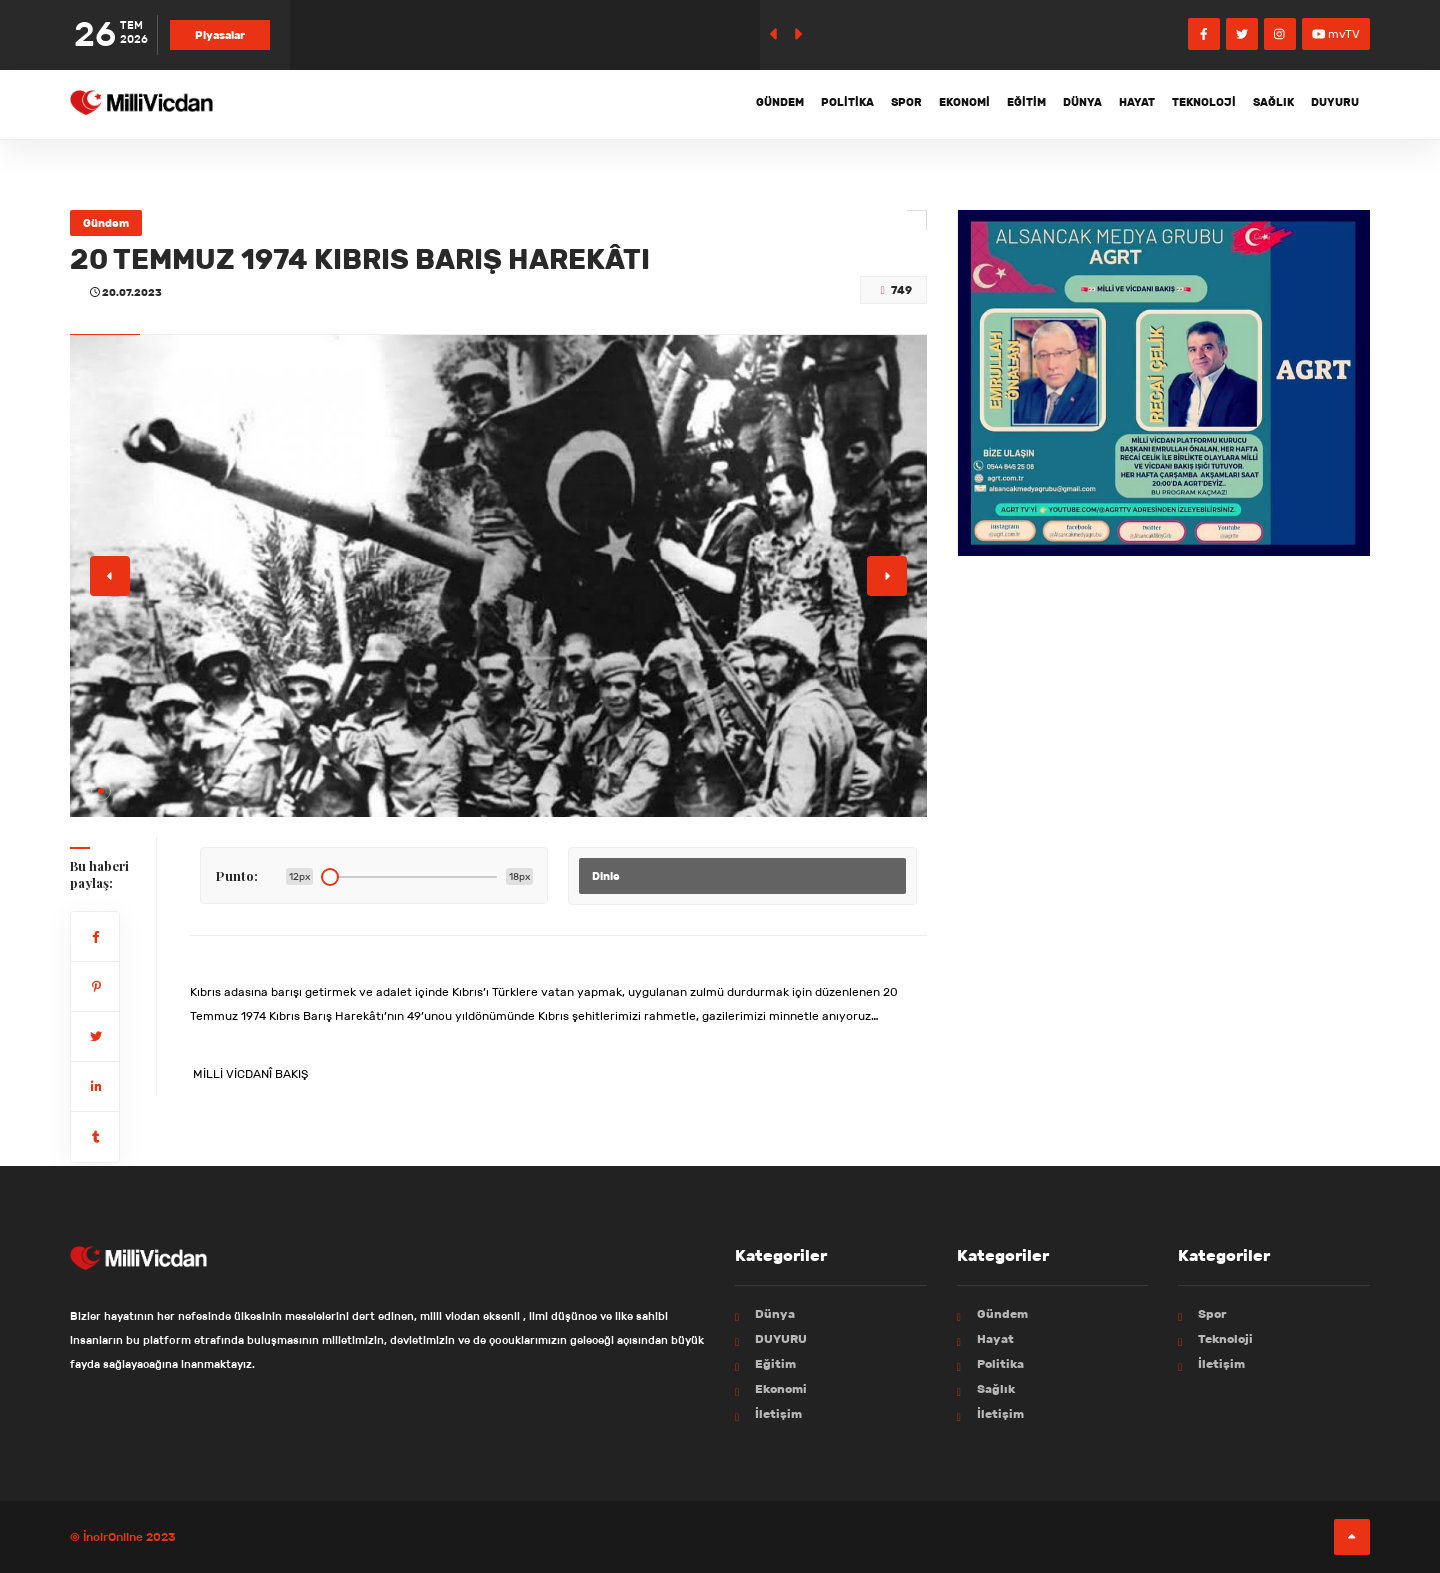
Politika (753, 104)
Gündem (675, 104)
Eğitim (965, 104)
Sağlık (1256, 104)
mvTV (1336, 33)
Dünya (1032, 104)
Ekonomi (892, 104)
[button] (101, 791)
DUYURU (1329, 104)
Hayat (1098, 104)
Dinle (606, 876)
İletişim (778, 1413)
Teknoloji (1176, 104)
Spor (823, 104)
